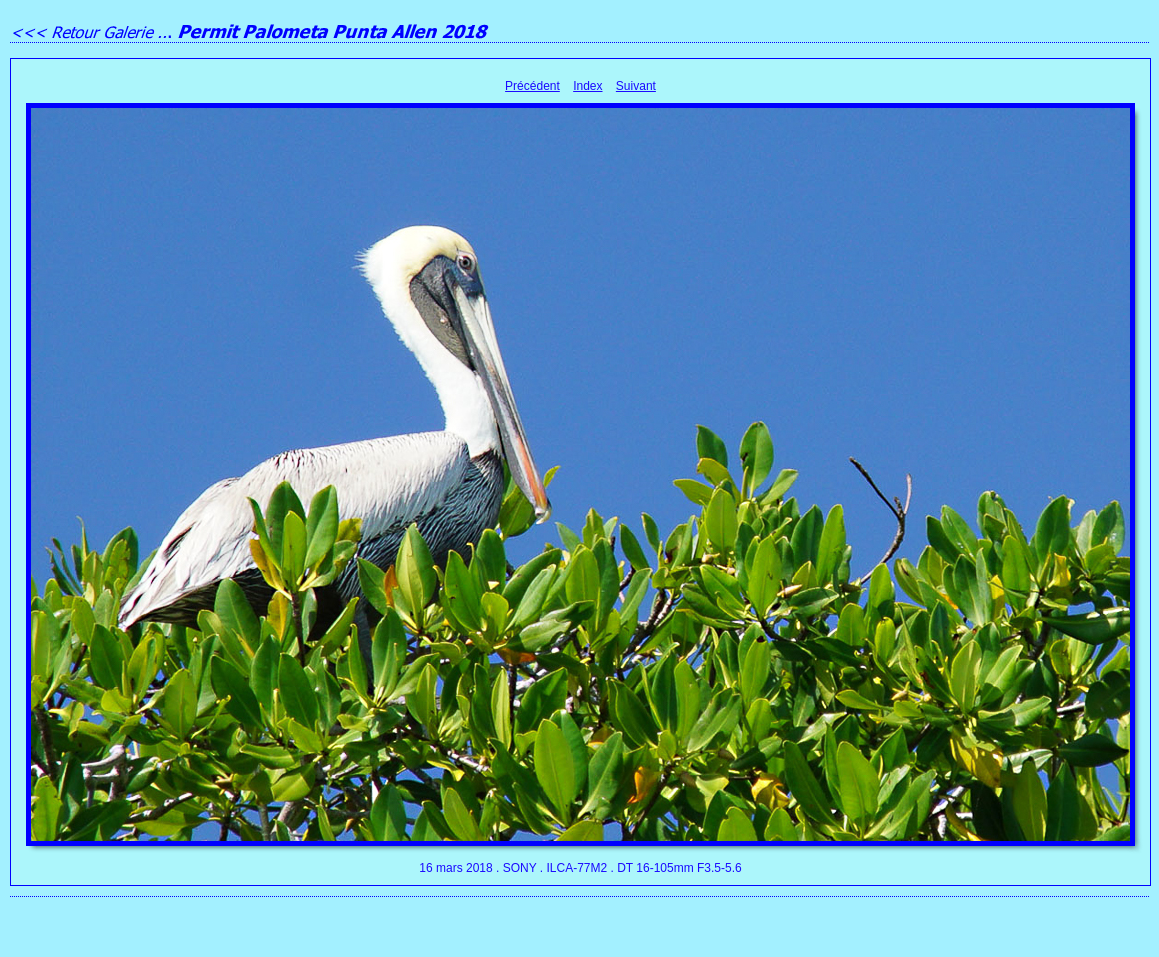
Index (587, 86)
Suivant (636, 86)
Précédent (532, 86)
